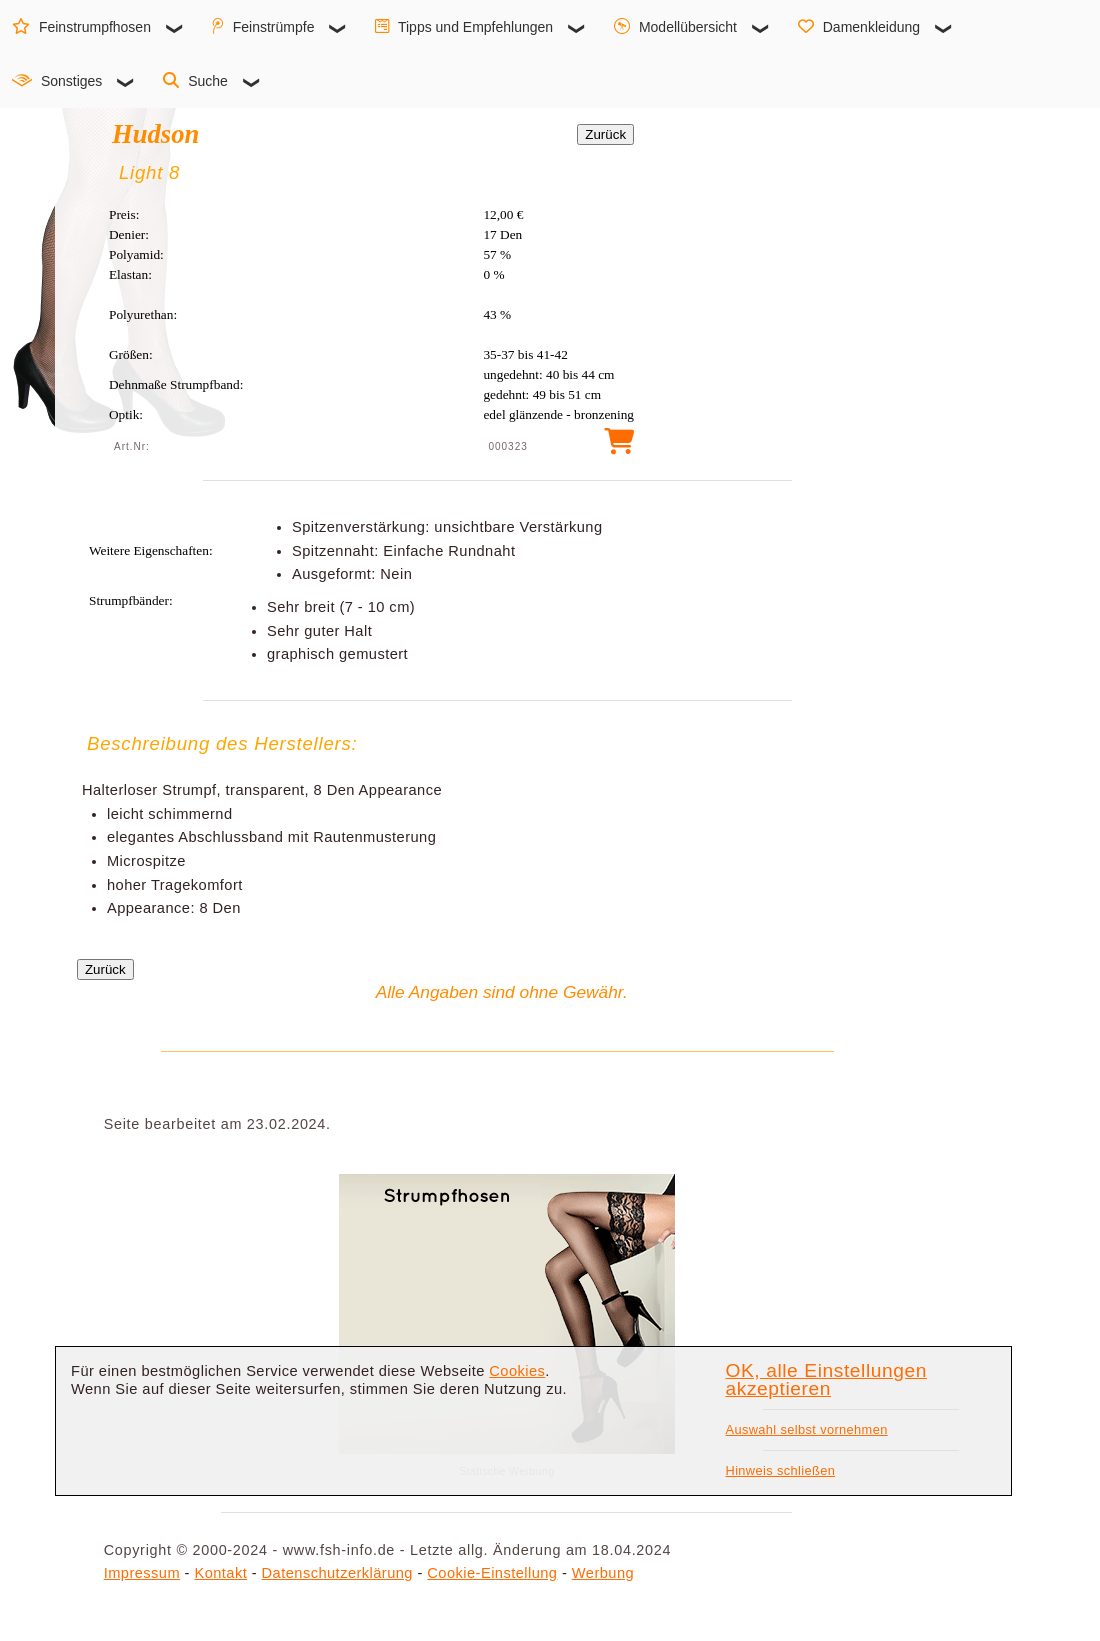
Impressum (142, 1573)
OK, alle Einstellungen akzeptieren (826, 1380)
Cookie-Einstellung (492, 1573)
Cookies (517, 1371)
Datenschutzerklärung (337, 1573)
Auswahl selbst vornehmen (807, 1429)
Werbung (603, 1573)
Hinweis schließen (781, 1470)
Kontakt (220, 1573)
